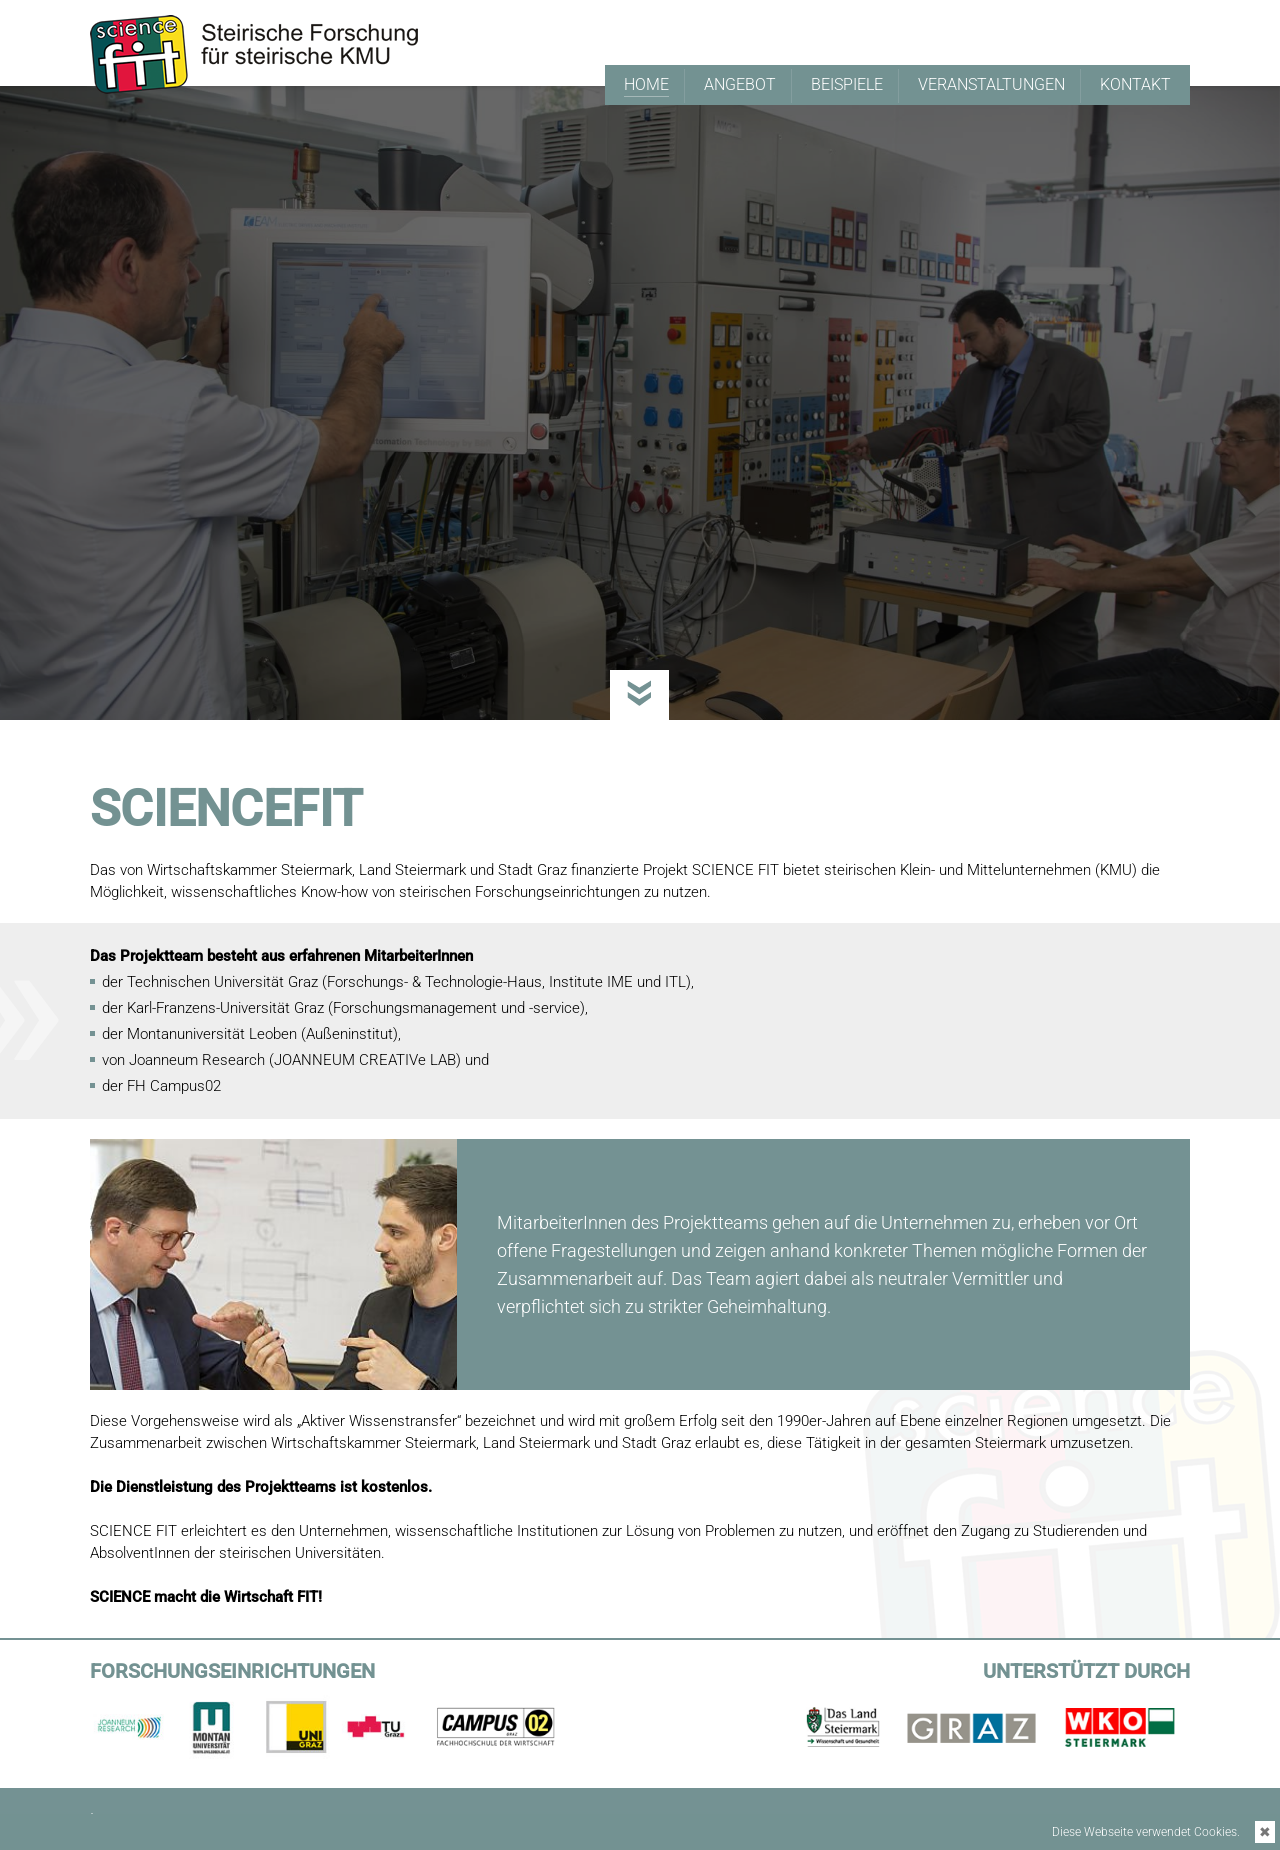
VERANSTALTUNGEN (991, 84)
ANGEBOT (740, 84)
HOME (646, 86)
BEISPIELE (847, 84)
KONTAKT (1135, 84)
